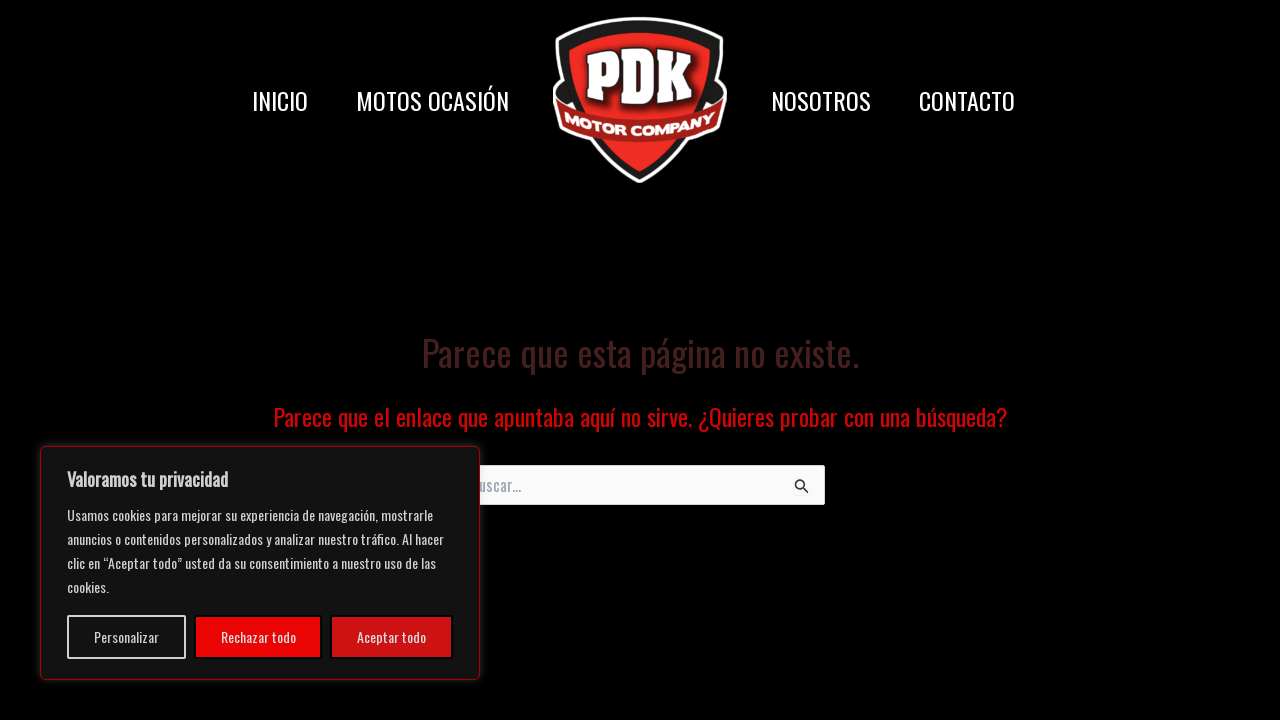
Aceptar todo (391, 636)
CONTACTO (967, 100)
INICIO (280, 100)
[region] (260, 563)
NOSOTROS (821, 100)
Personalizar (126, 636)
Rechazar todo (258, 636)
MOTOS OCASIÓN (432, 100)
